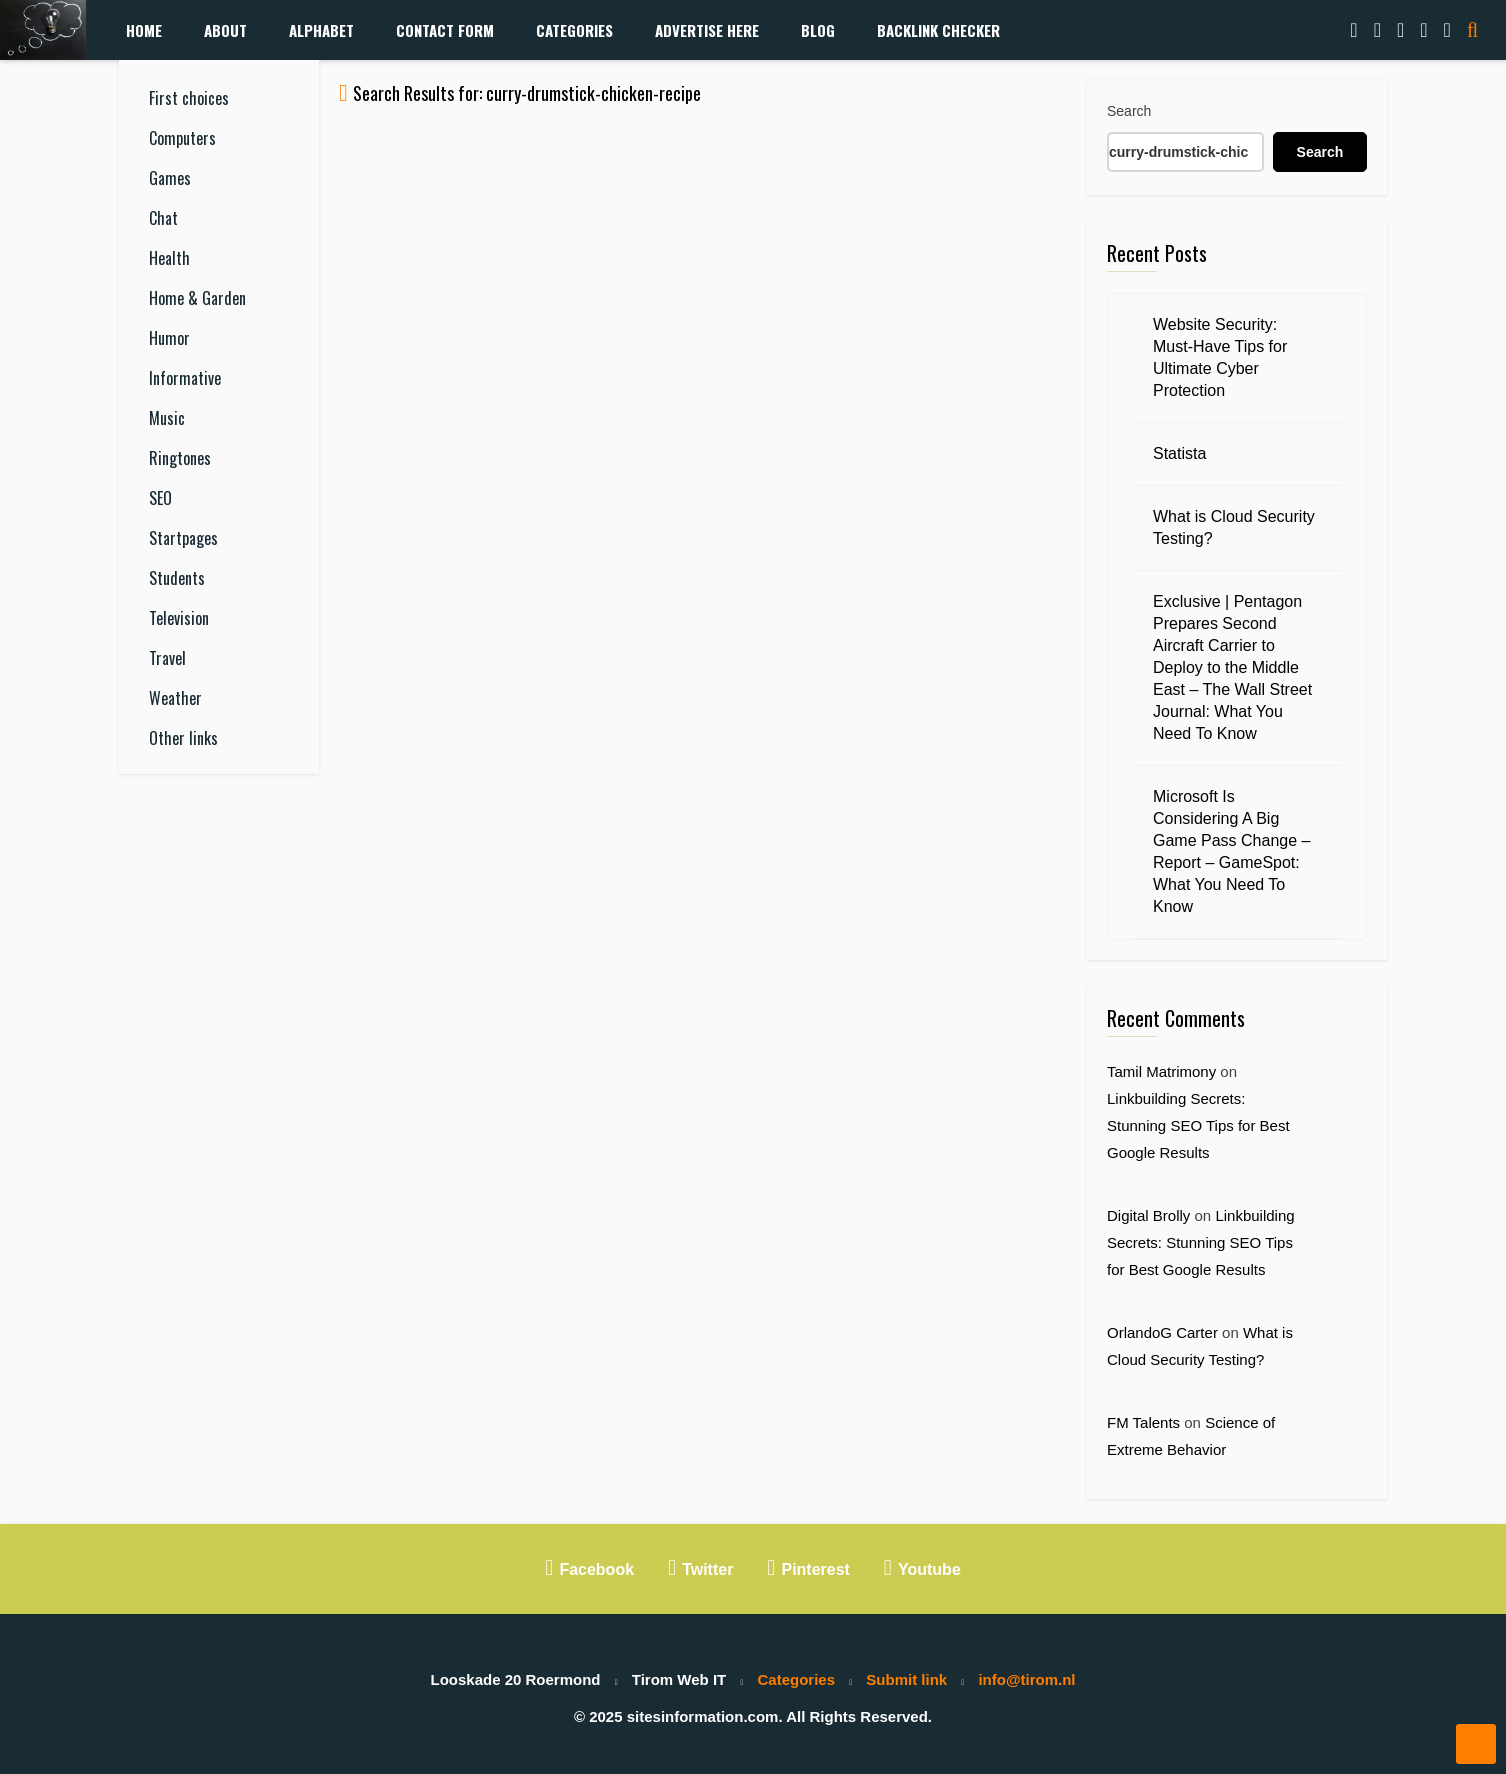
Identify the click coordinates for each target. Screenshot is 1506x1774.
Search (1129, 111)
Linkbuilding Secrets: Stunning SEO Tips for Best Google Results (1198, 1125)
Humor (169, 338)
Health (169, 258)
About (225, 30)
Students (177, 578)
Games (170, 178)
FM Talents (1143, 1422)
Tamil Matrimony (1161, 1071)
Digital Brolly (1148, 1215)
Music (167, 418)
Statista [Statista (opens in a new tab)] (1179, 453)
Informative (185, 378)
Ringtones (180, 458)
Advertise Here (707, 30)
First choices (189, 98)
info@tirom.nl (1026, 1679)
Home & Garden (197, 298)
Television (179, 618)
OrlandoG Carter (1162, 1332)
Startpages (183, 538)
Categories (574, 30)
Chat (163, 218)
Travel (167, 658)
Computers (182, 138)
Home (144, 30)
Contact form (445, 30)
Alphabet (321, 30)
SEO (160, 498)
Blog (818, 30)
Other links (183, 738)
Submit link (906, 1679)
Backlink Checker (938, 30)
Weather (175, 698)
